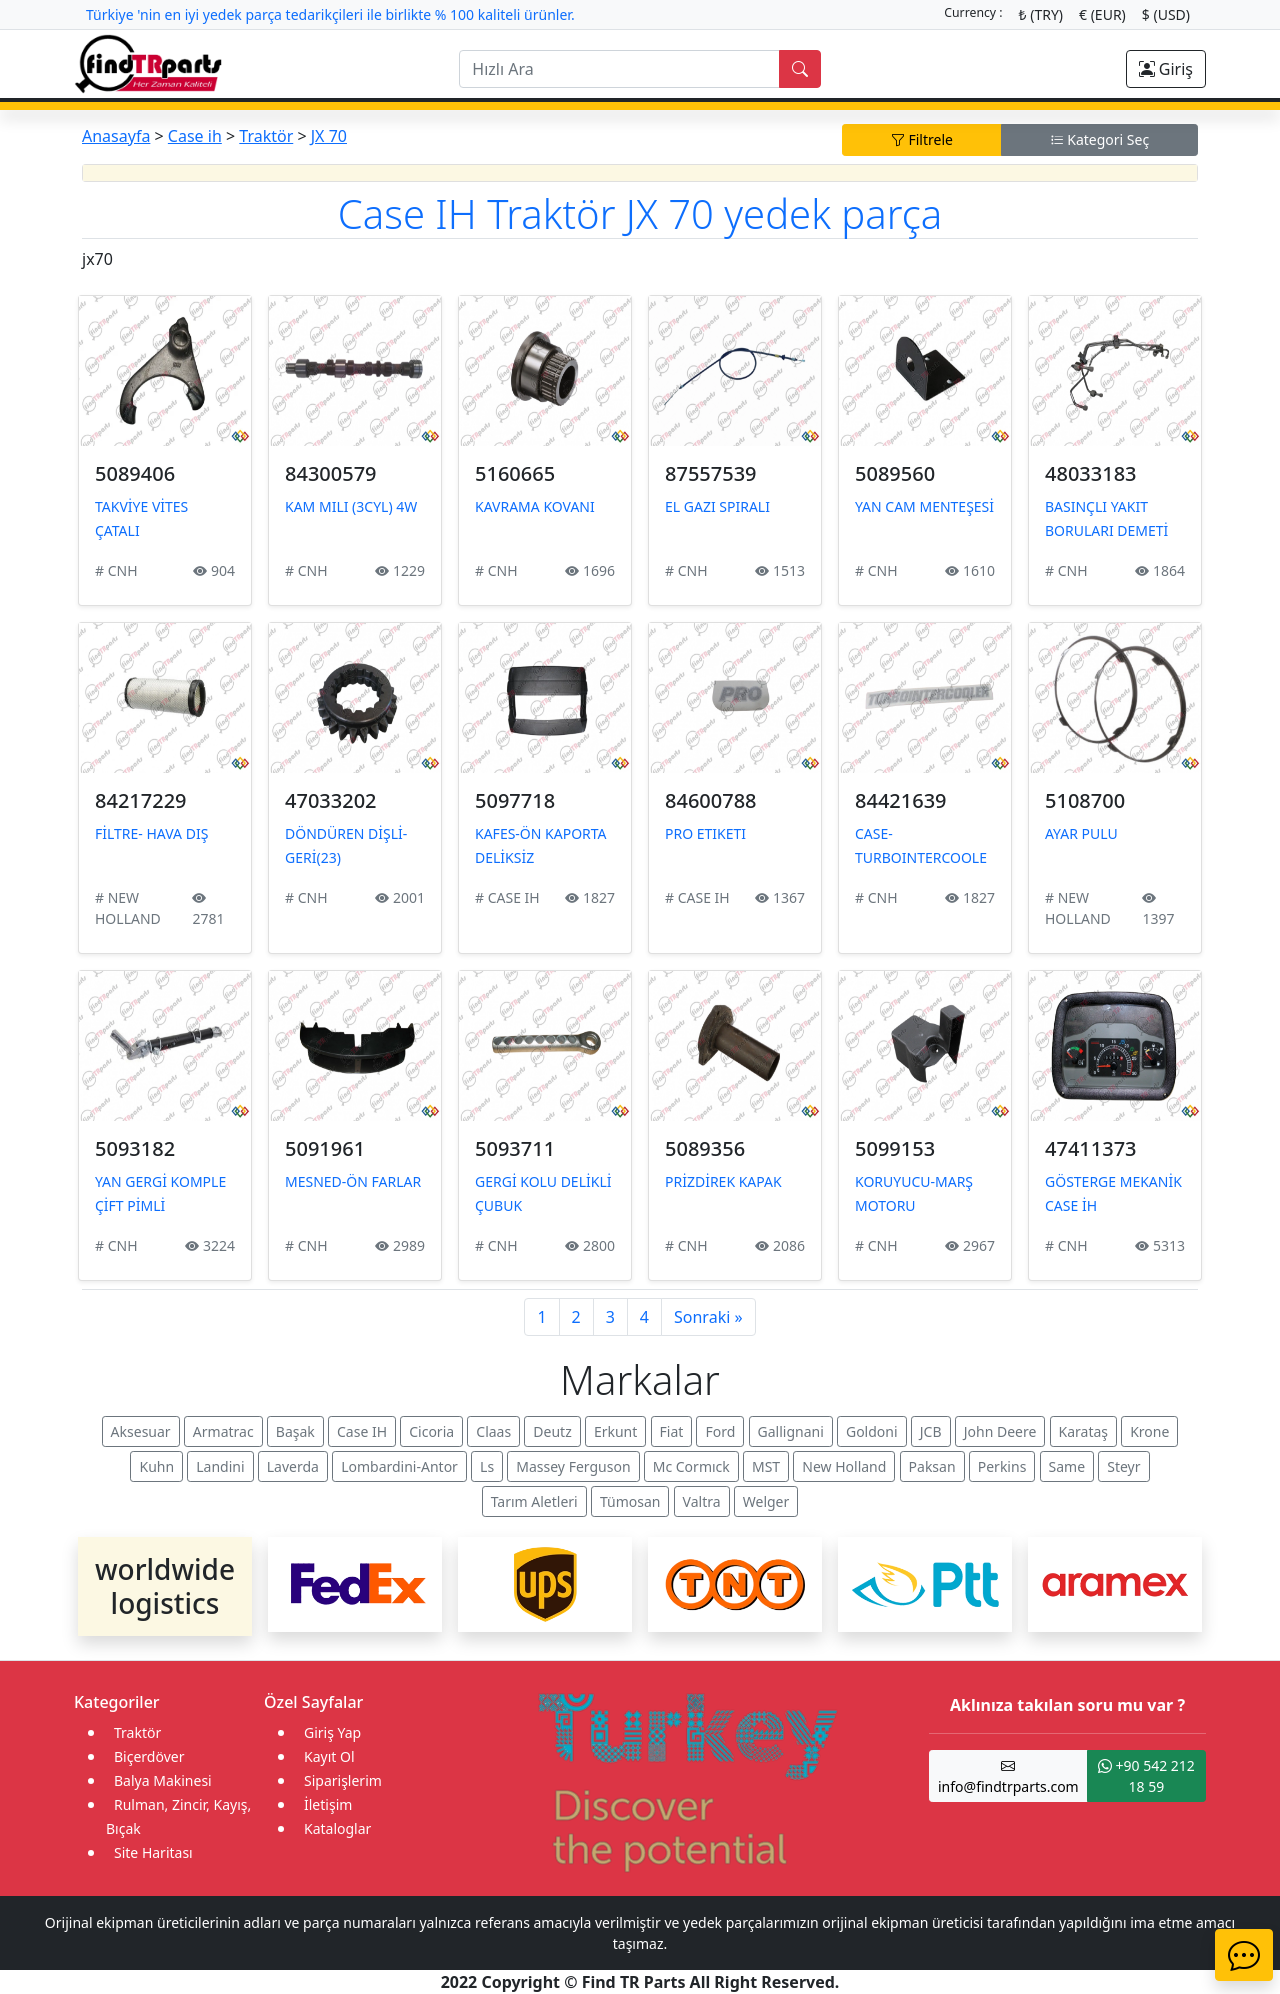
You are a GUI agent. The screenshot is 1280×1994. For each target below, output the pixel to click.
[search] (619, 69)
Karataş (1084, 1431)
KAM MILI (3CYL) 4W (351, 506)
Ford (720, 1431)
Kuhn (156, 1466)
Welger (766, 1501)
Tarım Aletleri (534, 1501)
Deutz (552, 1431)
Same (1067, 1466)
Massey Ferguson (573, 1466)
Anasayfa (116, 136)
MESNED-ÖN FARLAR (353, 1181)
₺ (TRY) (1041, 14)
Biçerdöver (149, 1756)
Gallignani (791, 1431)
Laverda (293, 1466)
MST (766, 1466)
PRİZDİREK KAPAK (723, 1181)
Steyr (1123, 1466)
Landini (220, 1466)
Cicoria (431, 1431)
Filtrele (922, 139)
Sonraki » (708, 1317)
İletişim (328, 1804)
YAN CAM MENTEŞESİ (924, 506)
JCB (931, 1431)
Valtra (702, 1501)
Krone (1149, 1431)
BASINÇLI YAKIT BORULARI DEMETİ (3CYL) (1106, 530)
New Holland (844, 1466)
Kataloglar (337, 1828)
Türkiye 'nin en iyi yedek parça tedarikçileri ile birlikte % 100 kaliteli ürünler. (330, 14)
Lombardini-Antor (399, 1466)
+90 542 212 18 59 (1146, 1776)
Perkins (1002, 1466)
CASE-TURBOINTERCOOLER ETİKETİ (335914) (921, 857)
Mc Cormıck (691, 1466)
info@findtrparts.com (1008, 1776)
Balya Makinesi (163, 1780)
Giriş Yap (332, 1732)
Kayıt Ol (329, 1756)
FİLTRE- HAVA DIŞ (151, 833)
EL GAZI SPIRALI (717, 506)
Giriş (1166, 69)
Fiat (672, 1431)
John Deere (1000, 1431)
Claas (493, 1431)
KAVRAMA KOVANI (535, 506)
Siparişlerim (343, 1780)
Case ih (195, 136)
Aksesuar (141, 1431)
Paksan (932, 1466)
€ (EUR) (1102, 14)
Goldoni (872, 1431)
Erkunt (615, 1431)
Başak (295, 1431)
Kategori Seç (1100, 139)
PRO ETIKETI (705, 833)
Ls (487, 1466)
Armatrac (223, 1431)
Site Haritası (153, 1852)
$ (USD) (1166, 14)
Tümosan (630, 1501)
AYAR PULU (1081, 833)
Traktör (266, 136)
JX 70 (329, 136)
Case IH (362, 1431)
